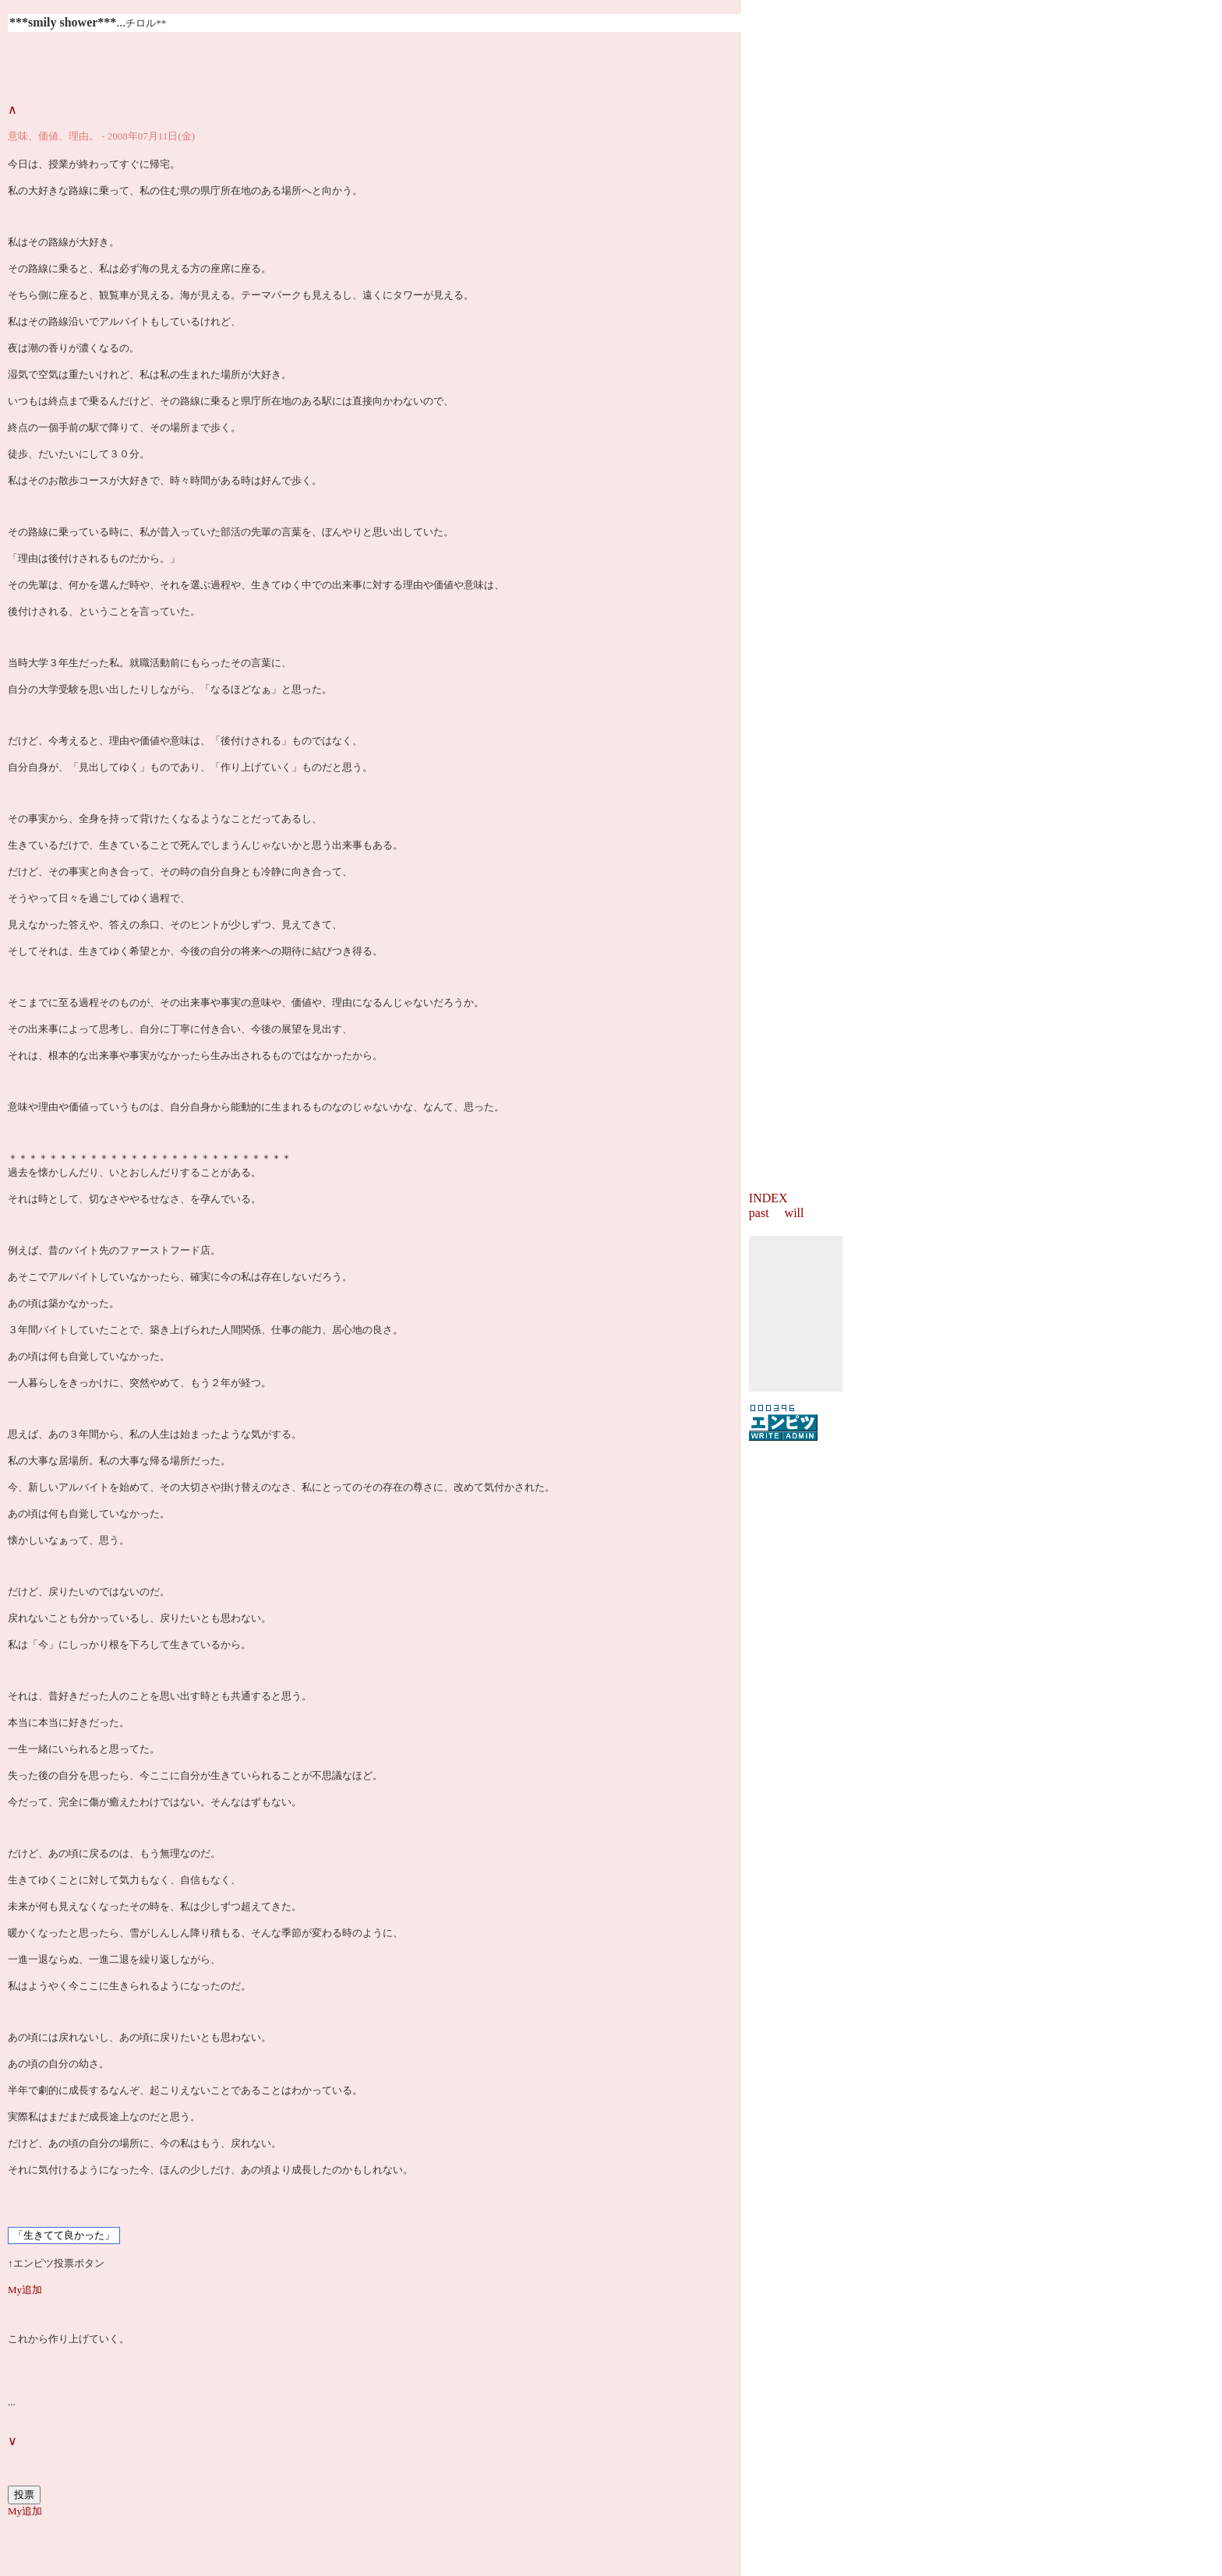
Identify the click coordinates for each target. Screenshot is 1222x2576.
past (759, 1212)
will (794, 1212)
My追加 (25, 2289)
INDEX (768, 1198)
